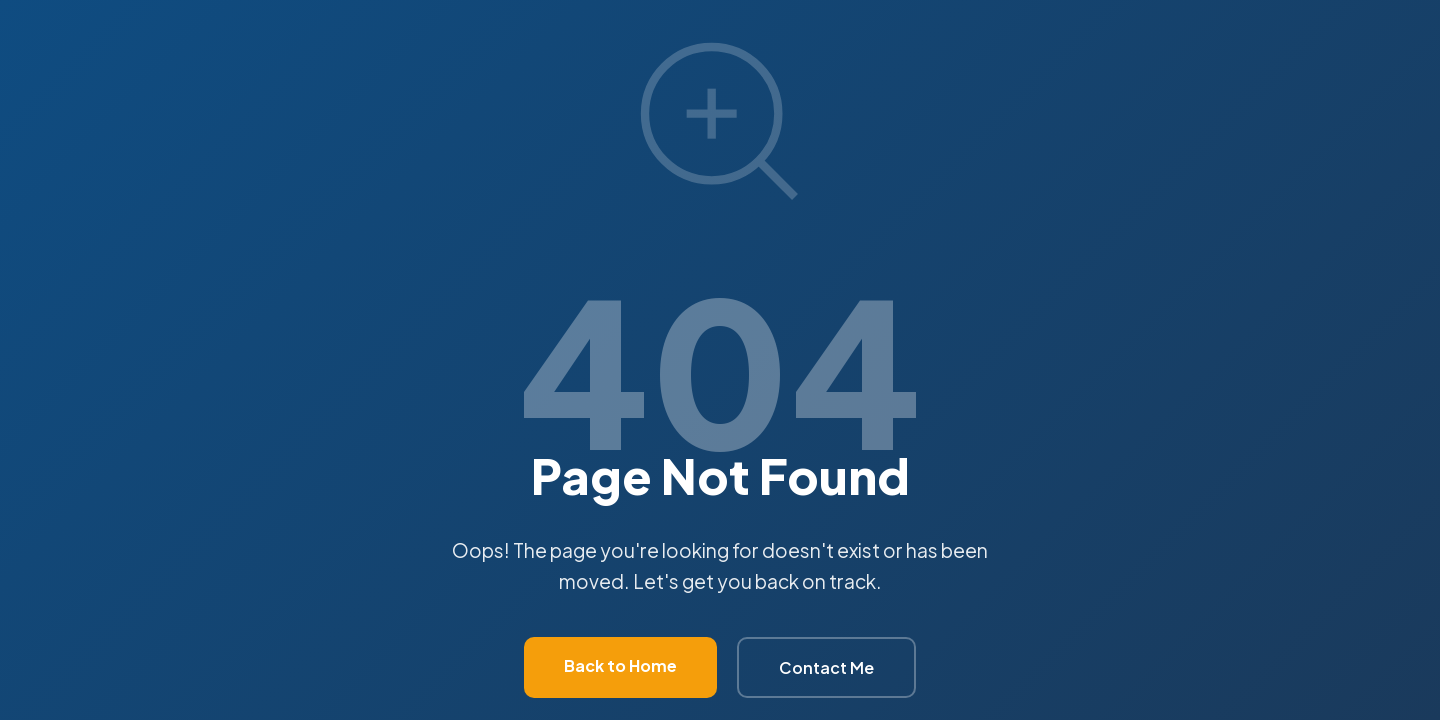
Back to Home (620, 665)
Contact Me (826, 667)
